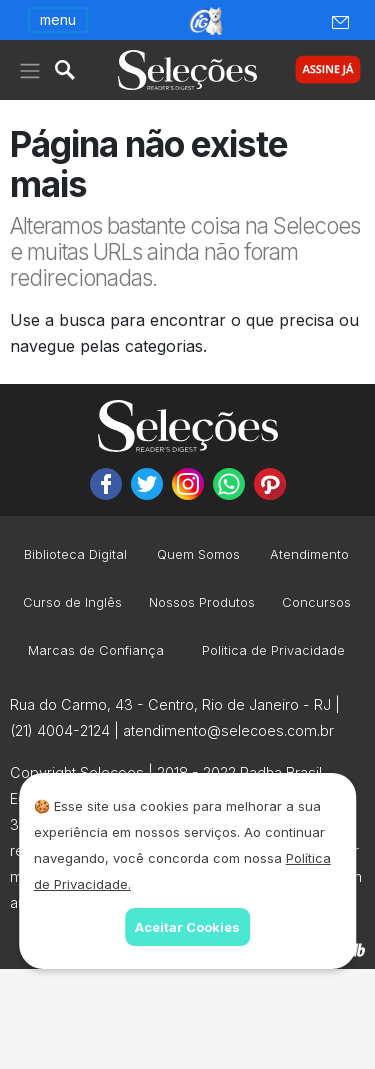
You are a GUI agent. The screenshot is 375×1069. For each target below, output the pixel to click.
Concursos (316, 603)
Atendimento (309, 555)
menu (58, 19)
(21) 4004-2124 (60, 730)
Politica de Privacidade (273, 651)
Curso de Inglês (72, 603)
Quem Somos (198, 555)
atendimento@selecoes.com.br (228, 730)
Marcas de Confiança (96, 651)
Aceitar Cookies (187, 927)
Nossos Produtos (202, 603)
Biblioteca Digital (75, 555)
